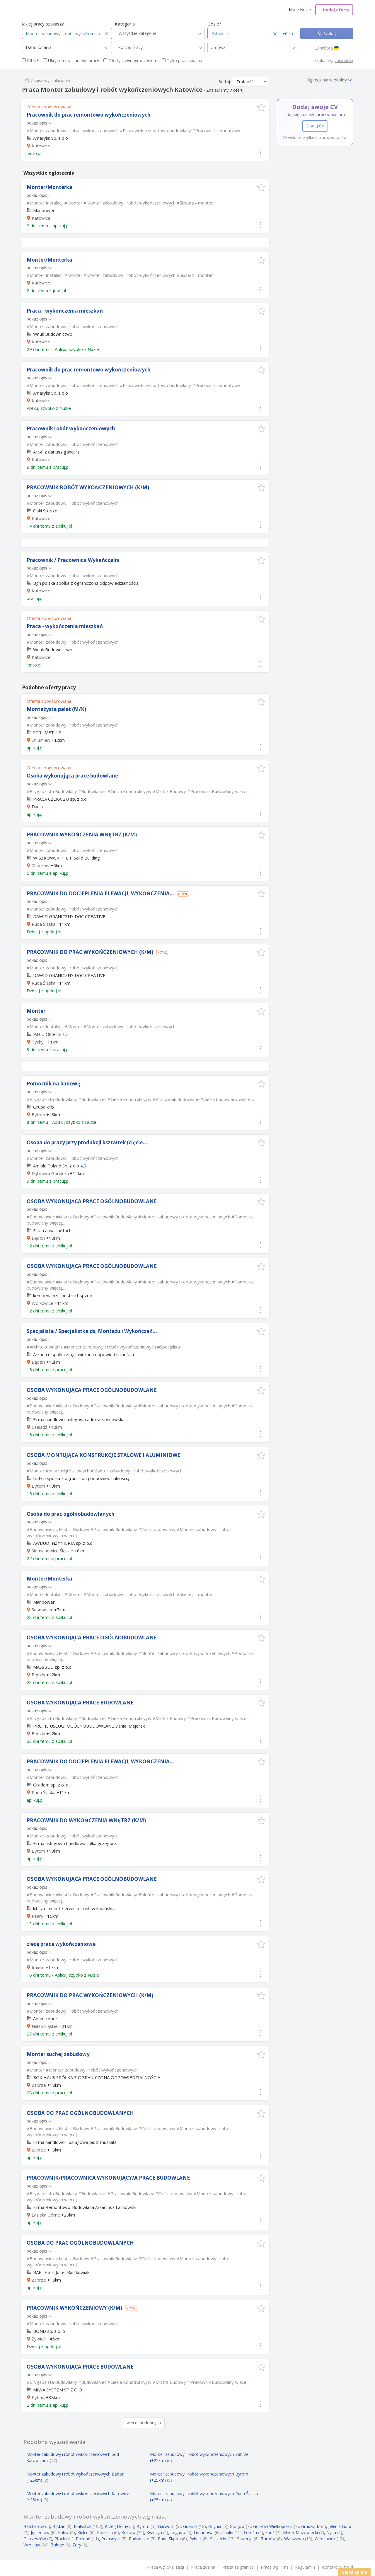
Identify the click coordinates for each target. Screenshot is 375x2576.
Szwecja (245, 2538)
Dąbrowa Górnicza (50, 1173)
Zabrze (39, 2085)
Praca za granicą (238, 2567)
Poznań (83, 2538)
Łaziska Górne (46, 2215)
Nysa (331, 2532)
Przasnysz (110, 2538)
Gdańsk (190, 2526)
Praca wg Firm (274, 2567)
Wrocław (31, 2545)
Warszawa (294, 2538)
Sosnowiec (42, 1609)
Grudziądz (310, 2526)
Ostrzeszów (34, 2538)
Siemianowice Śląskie (52, 1551)
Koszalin (105, 2532)
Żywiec (39, 2339)
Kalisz (63, 2532)
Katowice (41, 146)
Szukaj (329, 33)
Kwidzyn (154, 2532)
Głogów (237, 2526)
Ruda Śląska (43, 924)
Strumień (41, 740)
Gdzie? (214, 24)
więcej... (242, 791)
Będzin (38, 1238)
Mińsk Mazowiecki (300, 2532)
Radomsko (139, 2538)
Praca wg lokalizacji (165, 2567)
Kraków (128, 2532)
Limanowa (204, 2532)
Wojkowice (42, 1303)
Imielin (38, 1967)
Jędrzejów (40, 2532)
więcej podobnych (144, 2422)
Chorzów (41, 865)
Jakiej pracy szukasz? (43, 24)
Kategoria (125, 24)
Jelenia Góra (339, 2526)
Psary (37, 1916)
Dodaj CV (315, 126)
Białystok (82, 2526)
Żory (77, 2545)
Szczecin (218, 2538)
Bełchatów (33, 2526)
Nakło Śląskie (45, 2026)
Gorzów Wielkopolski (273, 2526)
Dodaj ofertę (334, 10)
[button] (261, 107)
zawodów (344, 60)
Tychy (38, 1042)
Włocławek (325, 2538)
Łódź (270, 2532)
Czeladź (39, 1427)
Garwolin (166, 2526)
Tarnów (268, 2538)
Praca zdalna (203, 2567)
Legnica (178, 2532)
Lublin (227, 2532)
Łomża (250, 2532)
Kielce (82, 2532)
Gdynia (214, 2526)
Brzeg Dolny (116, 2526)
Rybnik (38, 2397)
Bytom (38, 1114)
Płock (59, 2538)
